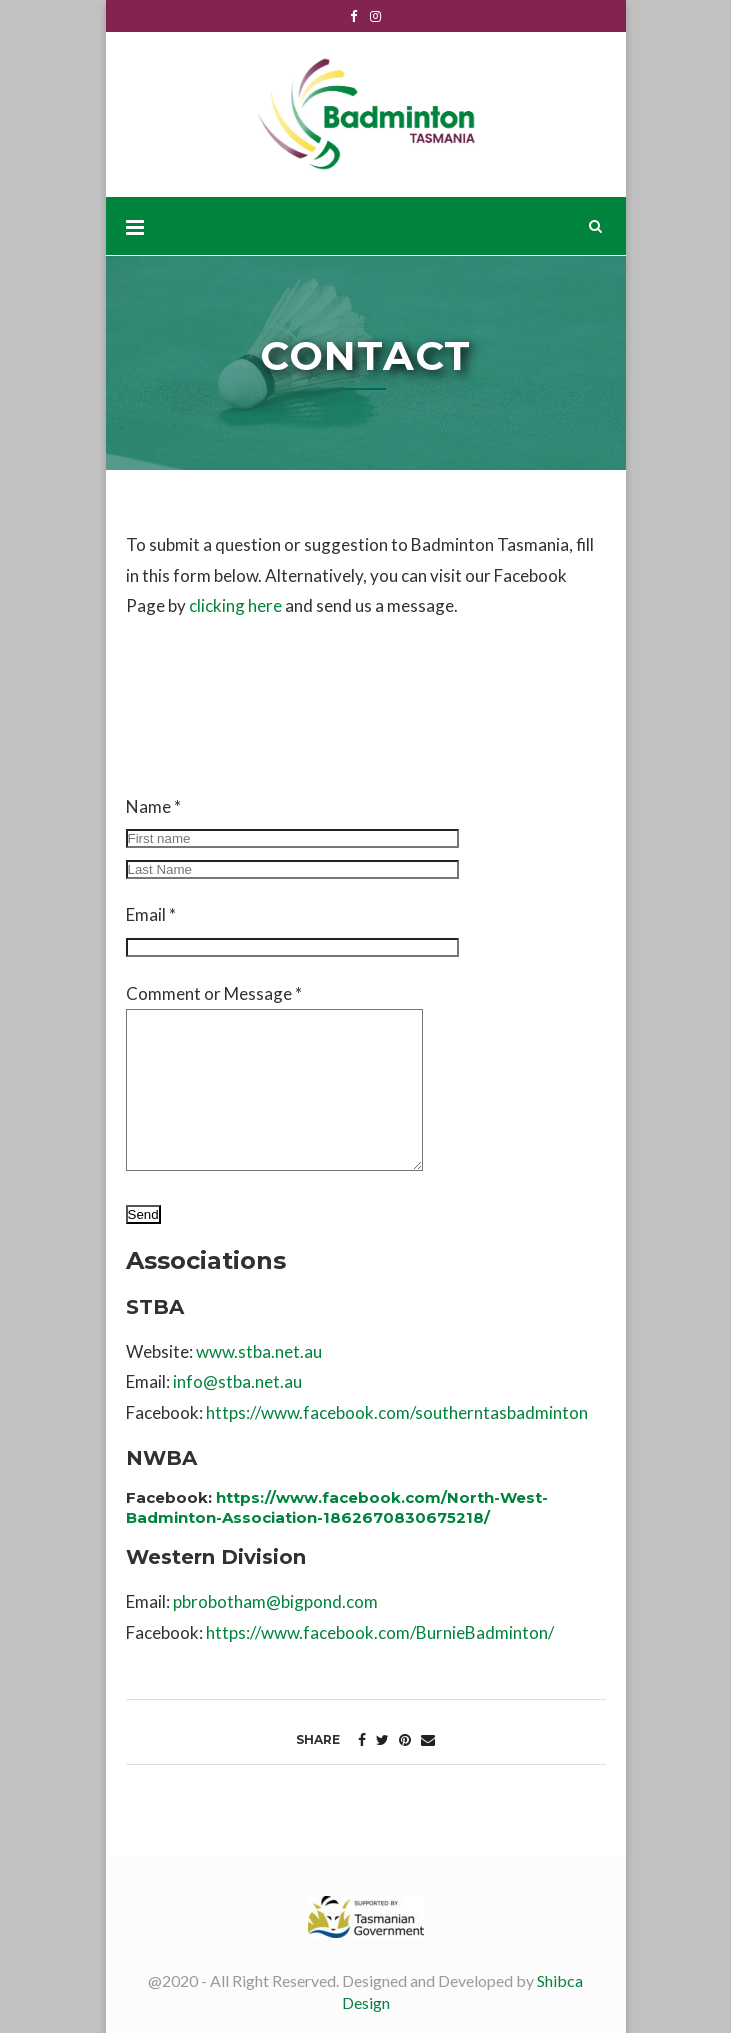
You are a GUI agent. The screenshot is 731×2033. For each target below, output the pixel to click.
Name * (292, 837)
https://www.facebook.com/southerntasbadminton (397, 1412)
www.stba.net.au (259, 1351)
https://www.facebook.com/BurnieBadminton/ (380, 1632)
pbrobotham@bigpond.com (275, 1601)
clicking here (235, 605)
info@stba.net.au (237, 1381)
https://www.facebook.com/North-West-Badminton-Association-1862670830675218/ (337, 1507)
